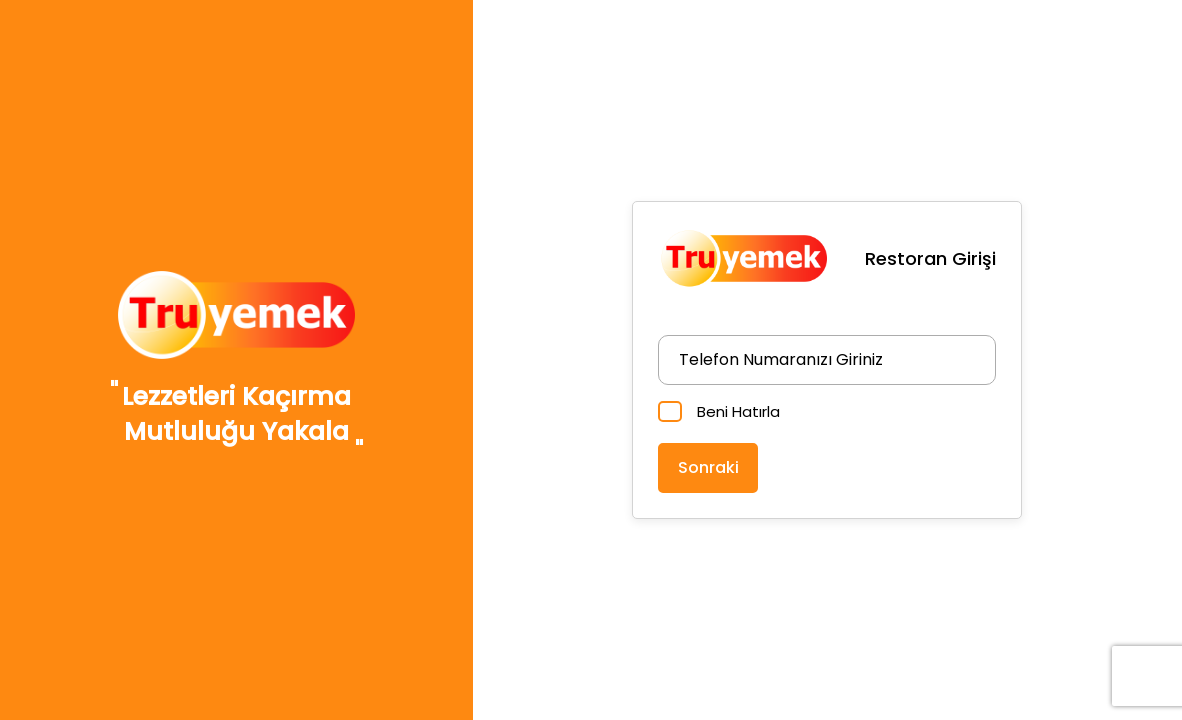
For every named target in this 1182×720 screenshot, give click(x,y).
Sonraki (708, 467)
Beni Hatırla (738, 411)
